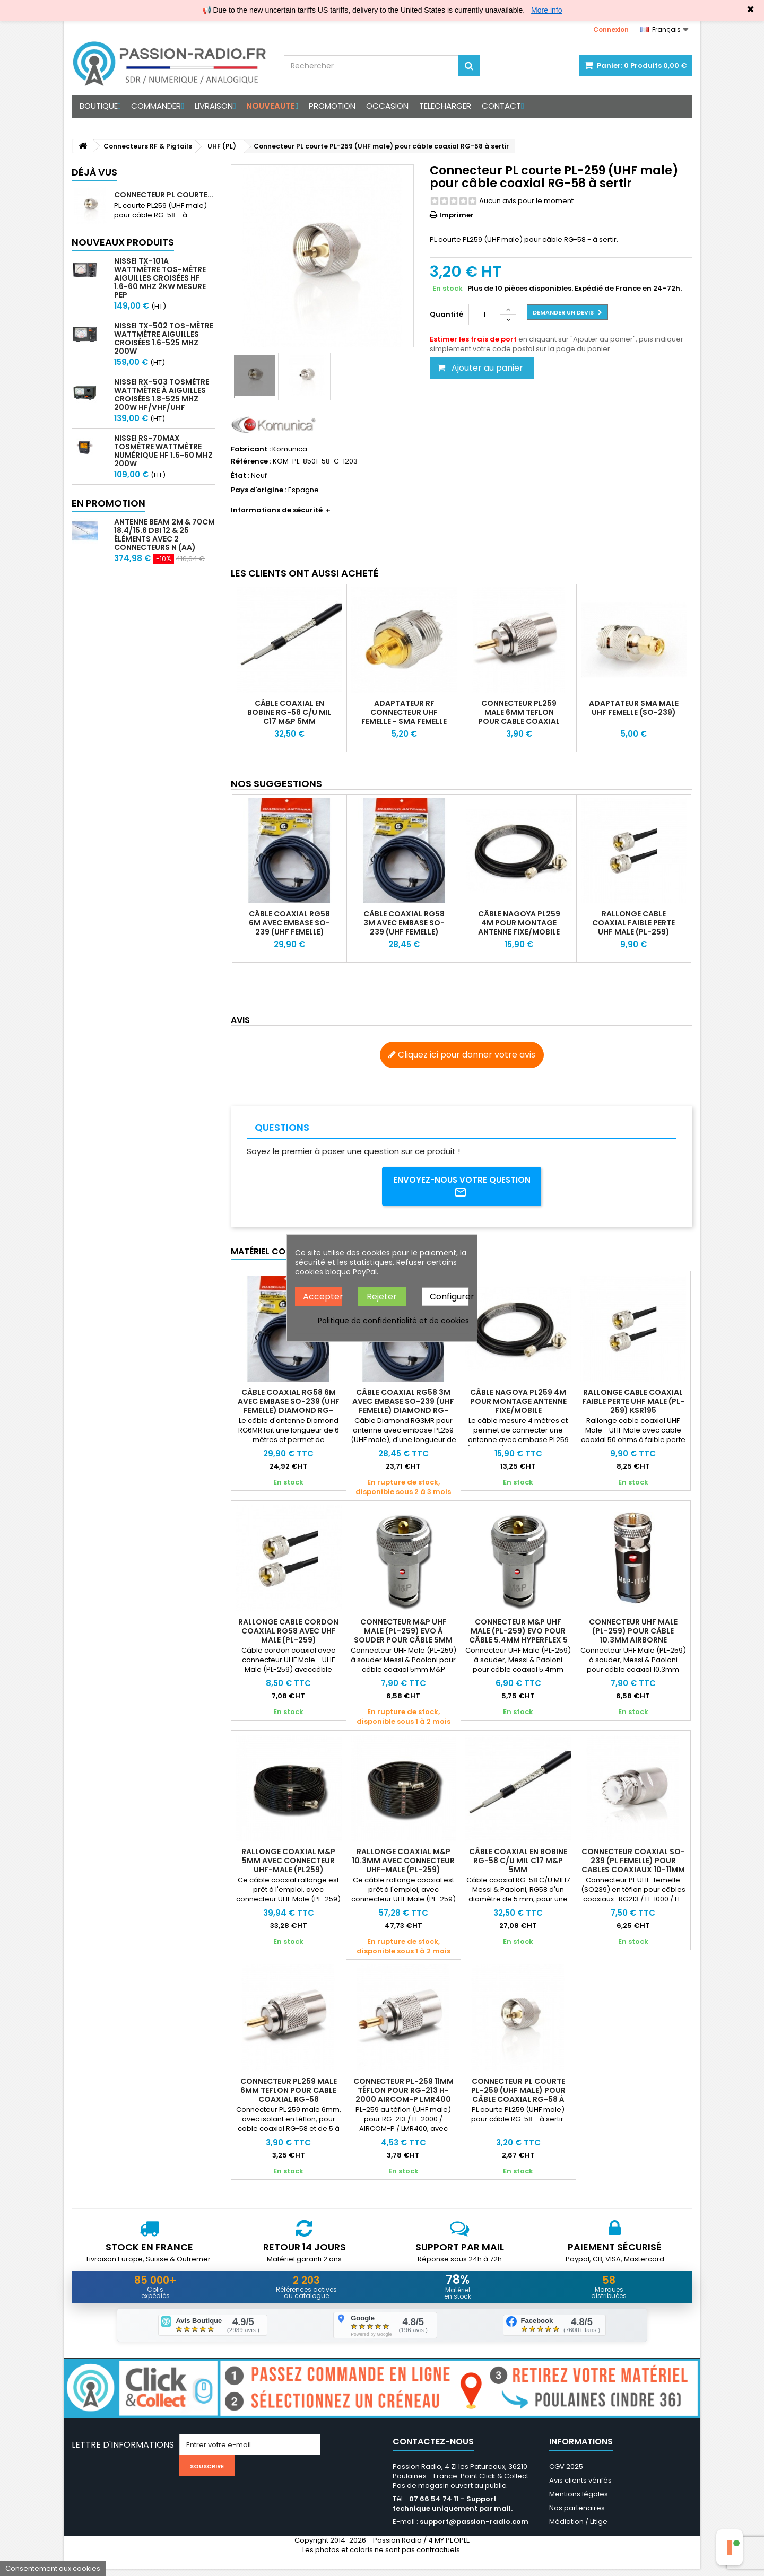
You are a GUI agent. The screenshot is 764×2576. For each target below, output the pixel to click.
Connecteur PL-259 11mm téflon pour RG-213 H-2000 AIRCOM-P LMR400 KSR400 (403, 2098)
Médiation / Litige (578, 2528)
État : (240, 476)
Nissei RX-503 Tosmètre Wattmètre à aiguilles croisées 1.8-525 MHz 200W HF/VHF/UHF (161, 395)
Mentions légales (578, 2501)
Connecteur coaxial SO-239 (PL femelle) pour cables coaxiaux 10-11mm (633, 1863)
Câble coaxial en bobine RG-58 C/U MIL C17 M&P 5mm (289, 712)
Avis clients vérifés (580, 2487)
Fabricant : (251, 449)
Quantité (446, 314)
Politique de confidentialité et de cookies (393, 1320)
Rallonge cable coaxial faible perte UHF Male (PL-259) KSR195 (633, 927)
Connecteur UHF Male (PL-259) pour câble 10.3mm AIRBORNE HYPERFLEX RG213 (633, 1638)
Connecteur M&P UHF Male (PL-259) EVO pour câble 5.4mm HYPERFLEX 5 (518, 1634)
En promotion (108, 503)
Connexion (611, 29)
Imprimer (456, 215)
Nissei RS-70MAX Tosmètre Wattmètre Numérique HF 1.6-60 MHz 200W (163, 451)
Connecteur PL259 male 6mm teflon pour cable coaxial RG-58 (519, 717)
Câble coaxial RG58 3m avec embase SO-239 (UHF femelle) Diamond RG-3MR (404, 927)
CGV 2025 (566, 2473)
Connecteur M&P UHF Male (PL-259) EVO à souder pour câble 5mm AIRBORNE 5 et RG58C (403, 1638)
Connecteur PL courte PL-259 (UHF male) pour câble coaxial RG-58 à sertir (518, 2098)
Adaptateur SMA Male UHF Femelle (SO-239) (634, 708)
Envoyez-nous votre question (462, 1188)
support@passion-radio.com (474, 2528)
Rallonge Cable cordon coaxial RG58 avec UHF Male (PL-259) (288, 1634)
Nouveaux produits (123, 242)
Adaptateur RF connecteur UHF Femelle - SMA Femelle (404, 712)
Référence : (251, 461)
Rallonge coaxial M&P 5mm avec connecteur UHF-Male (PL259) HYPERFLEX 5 (288, 1868)
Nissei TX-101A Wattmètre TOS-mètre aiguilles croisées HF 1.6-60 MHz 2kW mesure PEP (160, 278)
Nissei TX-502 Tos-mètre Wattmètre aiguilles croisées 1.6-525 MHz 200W (163, 338)
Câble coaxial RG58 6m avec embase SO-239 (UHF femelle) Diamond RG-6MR (289, 927)
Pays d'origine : (258, 490)
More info (546, 10)
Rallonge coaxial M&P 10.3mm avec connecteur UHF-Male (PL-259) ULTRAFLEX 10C (403, 1868)
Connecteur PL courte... (164, 194)
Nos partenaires (577, 2515)
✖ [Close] (750, 9)
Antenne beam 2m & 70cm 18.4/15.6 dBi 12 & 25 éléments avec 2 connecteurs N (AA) (164, 535)
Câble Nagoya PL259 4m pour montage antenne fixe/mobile (519, 923)
